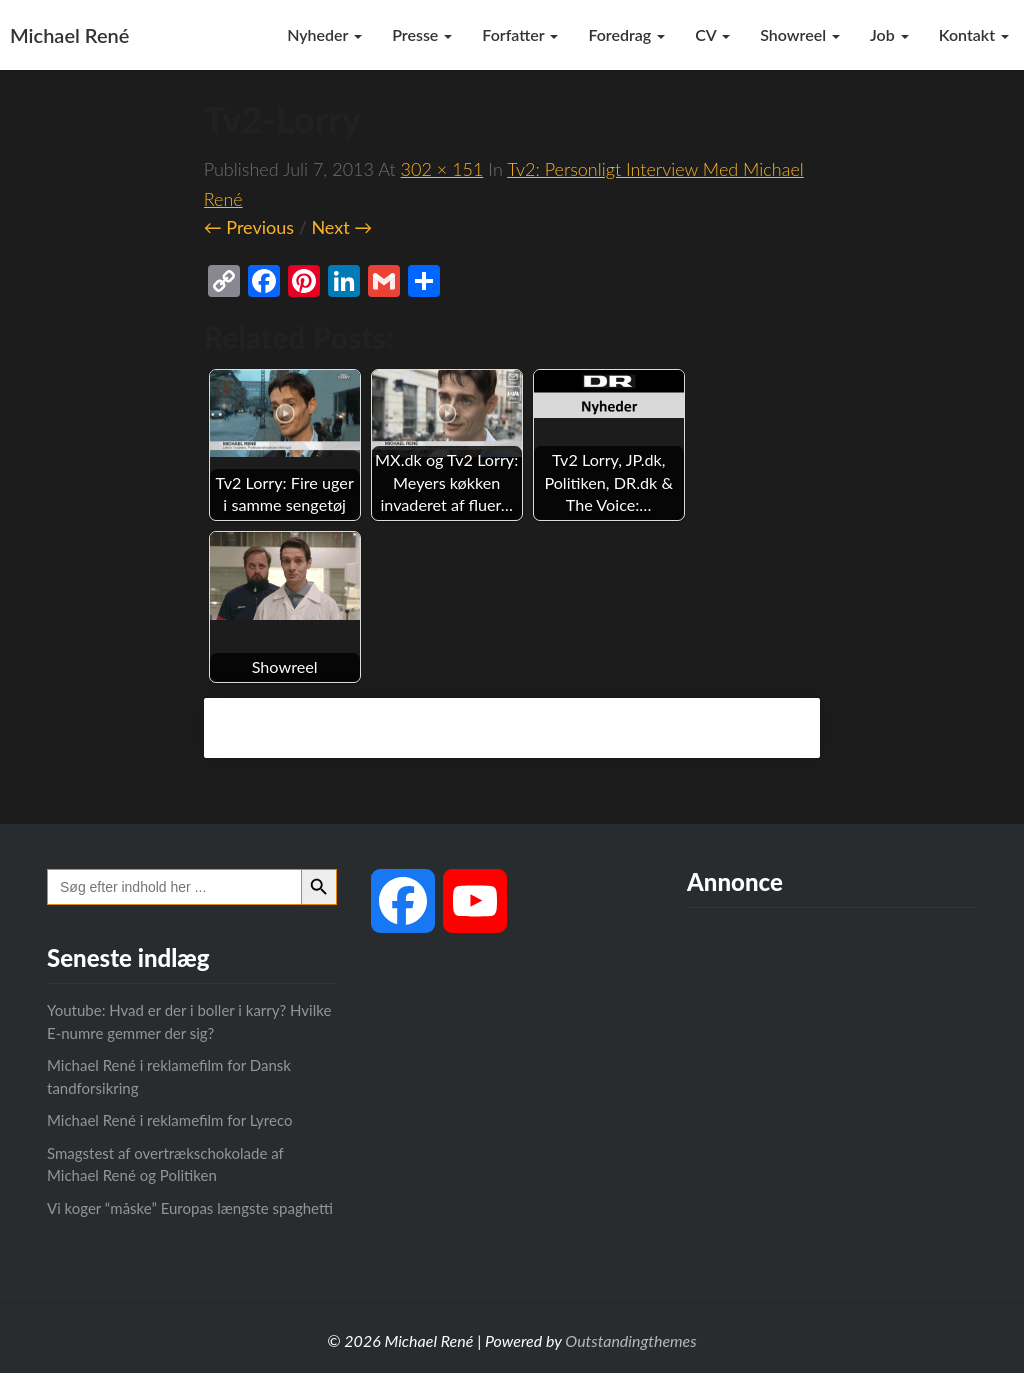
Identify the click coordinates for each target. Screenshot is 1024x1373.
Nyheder (324, 34)
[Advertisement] (832, 1088)
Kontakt (974, 34)
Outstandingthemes (630, 1340)
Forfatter (520, 34)
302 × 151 (442, 169)
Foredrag (626, 34)
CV (712, 34)
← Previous (249, 227)
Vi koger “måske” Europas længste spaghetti (190, 1208)
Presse (422, 34)
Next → (341, 227)
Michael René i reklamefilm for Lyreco (169, 1120)
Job (889, 34)
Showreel (800, 34)
